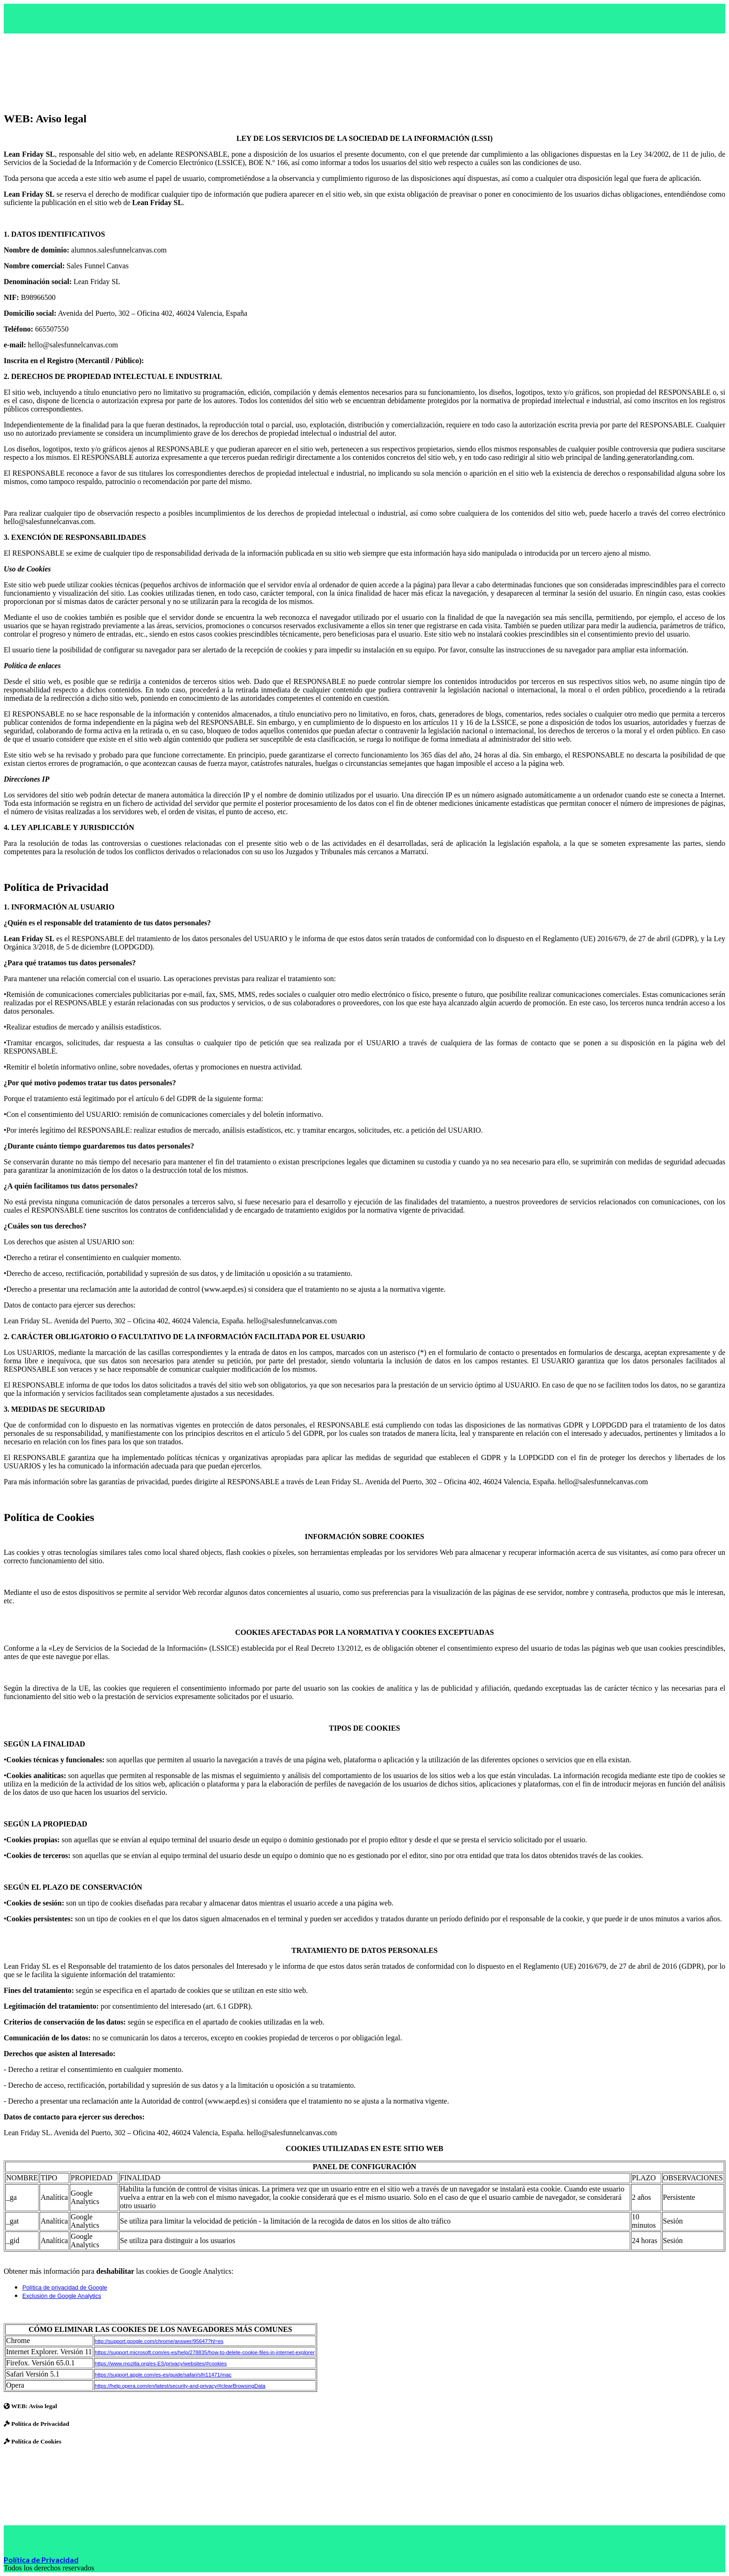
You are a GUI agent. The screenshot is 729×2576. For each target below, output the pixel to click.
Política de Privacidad (41, 2559)
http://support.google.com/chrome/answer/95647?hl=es (159, 2341)
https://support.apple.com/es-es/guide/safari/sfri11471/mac (163, 2374)
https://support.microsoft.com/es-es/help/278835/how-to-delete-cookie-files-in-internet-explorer (205, 2352)
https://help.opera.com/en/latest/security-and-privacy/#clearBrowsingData (180, 2386)
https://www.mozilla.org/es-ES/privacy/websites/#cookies (161, 2363)
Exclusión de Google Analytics (61, 2296)
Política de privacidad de (55, 2287)
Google (97, 2287)
